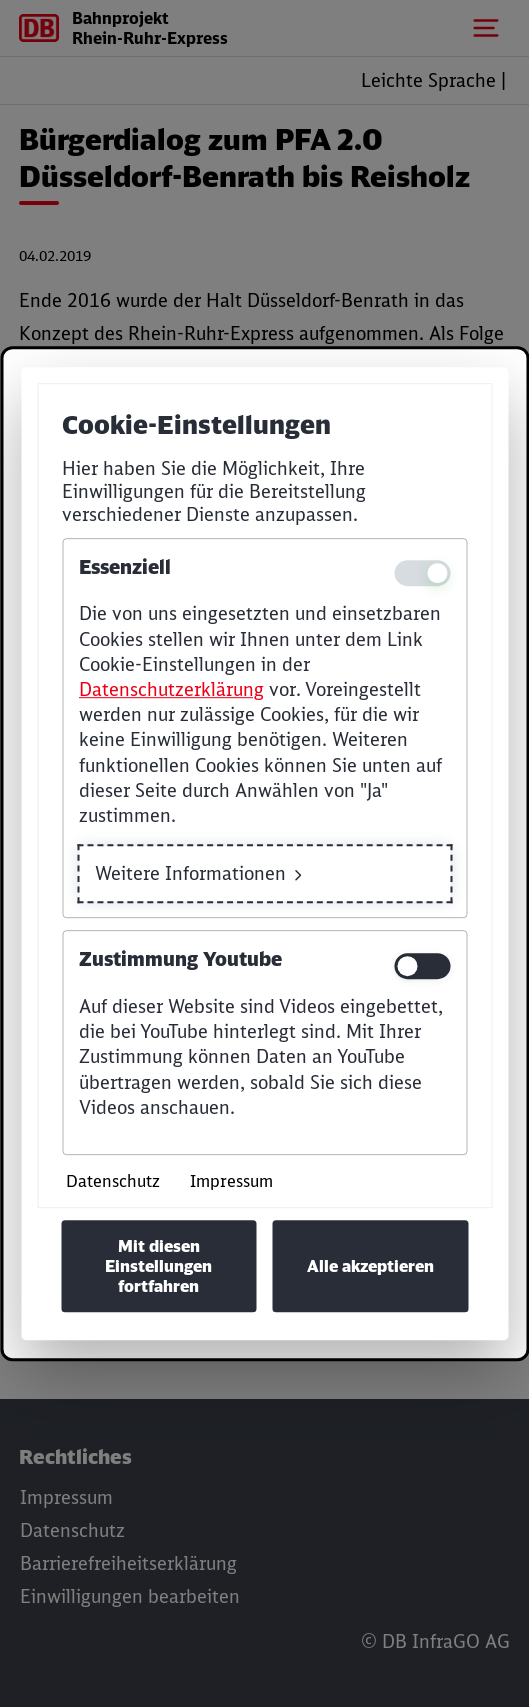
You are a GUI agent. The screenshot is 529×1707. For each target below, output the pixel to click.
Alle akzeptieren (370, 1266)
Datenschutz (113, 1181)
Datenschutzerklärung (171, 689)
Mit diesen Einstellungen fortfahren (158, 1266)
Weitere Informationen (190, 873)
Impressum (231, 1181)
